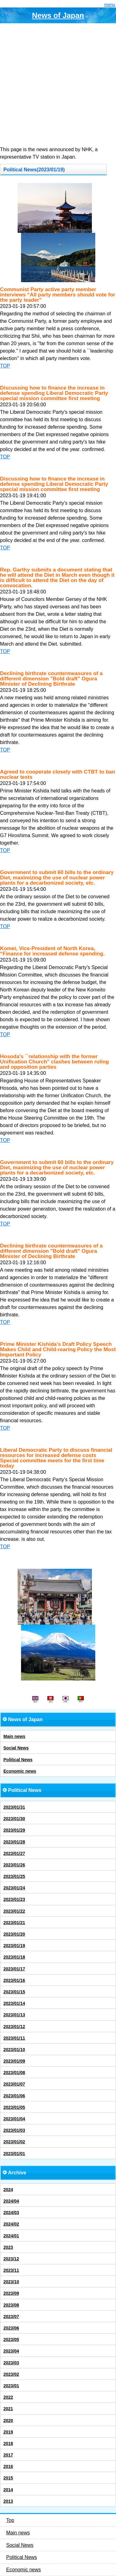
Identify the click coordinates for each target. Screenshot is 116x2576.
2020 (8, 2420)
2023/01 (11, 2385)
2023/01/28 (14, 1841)
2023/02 (11, 2374)
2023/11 (11, 2270)
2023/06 (11, 2328)
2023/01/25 (14, 1876)
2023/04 (11, 2350)
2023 (8, 2247)
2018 (8, 2443)
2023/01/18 (14, 1957)
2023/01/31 (14, 1807)
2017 (8, 2454)
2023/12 (11, 2258)
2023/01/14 (14, 2003)
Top (10, 2520)
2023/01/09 (14, 2061)
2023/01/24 (14, 1887)
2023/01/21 (14, 1922)
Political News (17, 1759)
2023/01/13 (14, 2014)
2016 (8, 2466)
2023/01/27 (14, 1853)
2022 (8, 2397)
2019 (8, 2431)
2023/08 (11, 2305)
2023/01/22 (14, 1911)
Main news (14, 1736)
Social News (16, 1747)
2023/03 (11, 2362)
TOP (5, 365)
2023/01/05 (14, 2107)
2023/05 (11, 2339)
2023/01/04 (14, 2118)
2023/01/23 (14, 1899)
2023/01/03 (14, 2130)
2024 (8, 2189)
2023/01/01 (14, 2153)
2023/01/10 (14, 2049)
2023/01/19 (14, 1945)
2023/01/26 (14, 1864)
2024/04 (11, 2201)
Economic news (19, 1771)
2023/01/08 (14, 2072)
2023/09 (11, 2293)
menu (109, 4)
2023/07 (11, 2316)
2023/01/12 (14, 2026)
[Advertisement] (58, 84)
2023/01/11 (14, 2038)
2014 (8, 2489)
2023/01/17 (14, 1968)
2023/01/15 (14, 1991)
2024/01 (11, 2235)
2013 (8, 2501)
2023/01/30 (14, 1818)
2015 (8, 2477)
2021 (8, 2408)
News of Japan (58, 15)
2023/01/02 (14, 2141)
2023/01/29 (14, 1830)
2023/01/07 (14, 2084)
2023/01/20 (14, 1934)
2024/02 (11, 2224)
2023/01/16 (14, 1980)
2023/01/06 (14, 2095)
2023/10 (11, 2281)
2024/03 (11, 2212)
